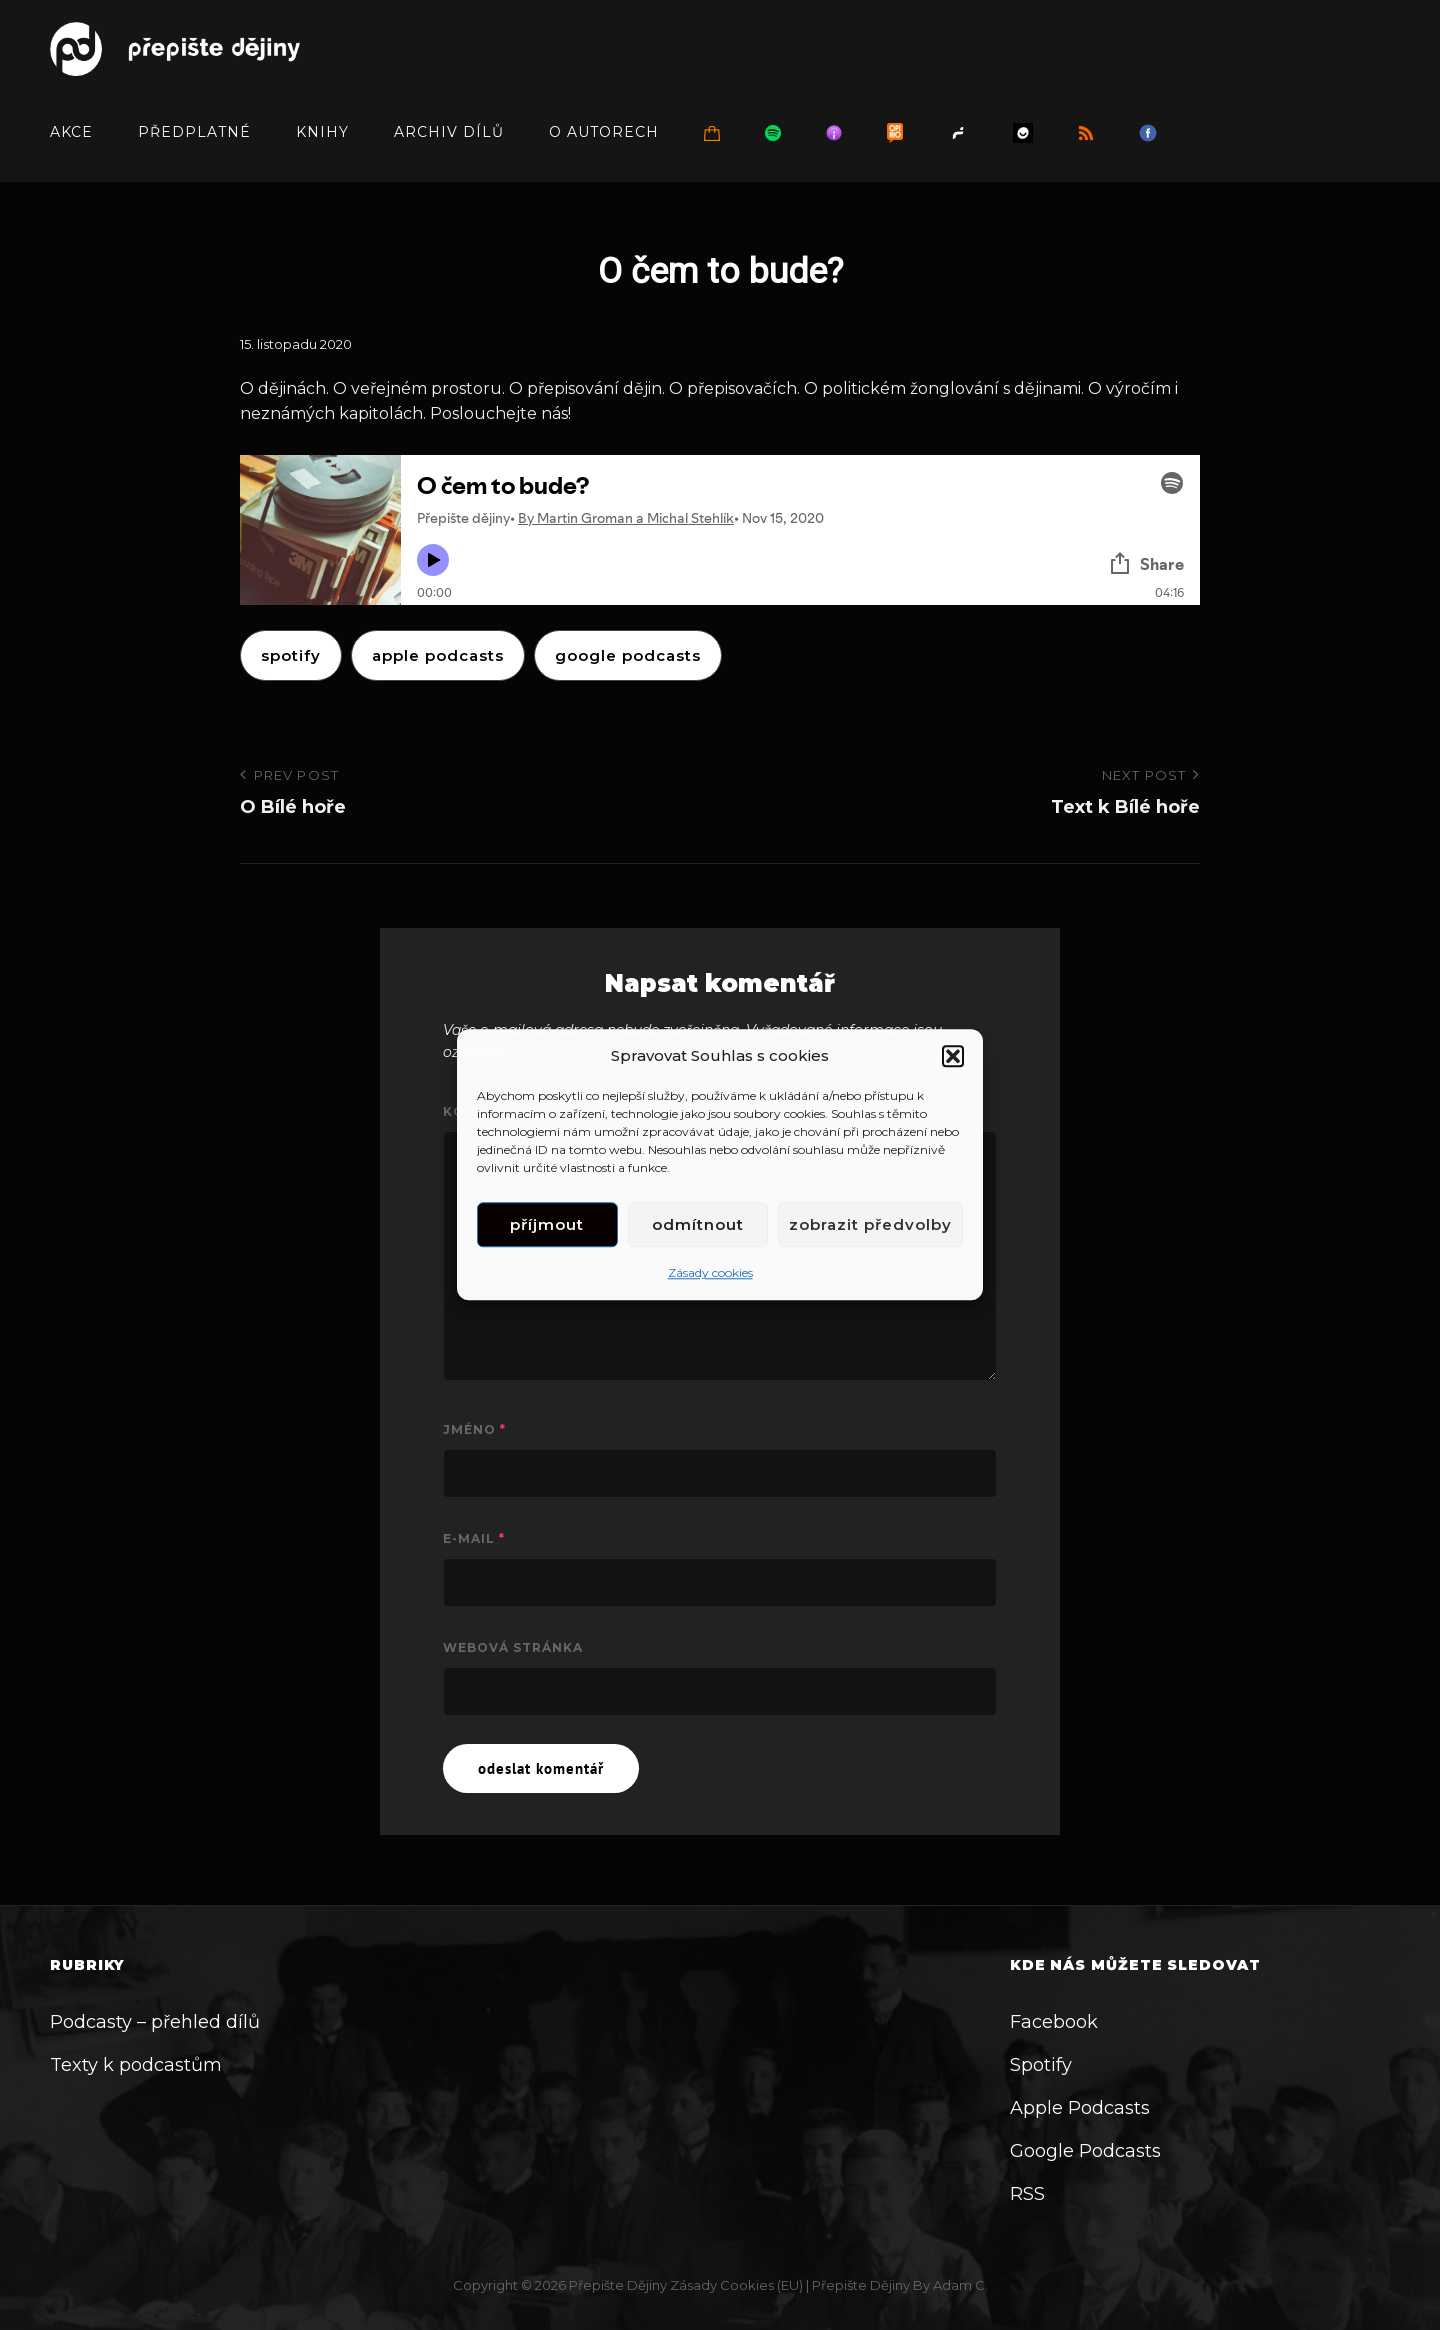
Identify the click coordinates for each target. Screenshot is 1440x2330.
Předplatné (194, 132)
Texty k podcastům (136, 2065)
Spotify (291, 655)
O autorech (604, 132)
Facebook (1054, 2022)
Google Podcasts (1085, 2151)
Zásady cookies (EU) (736, 2285)
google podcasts (628, 655)
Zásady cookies (710, 1273)
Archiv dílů (449, 132)
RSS (1027, 2194)
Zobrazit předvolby (870, 1224)
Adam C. (960, 2285)
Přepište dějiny (618, 2285)
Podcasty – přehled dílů (155, 2022)
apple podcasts (438, 655)
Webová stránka (513, 1647)
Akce (71, 132)
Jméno (474, 1429)
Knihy (322, 132)
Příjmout (547, 1224)
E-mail (474, 1538)
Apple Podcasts (1080, 2108)
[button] (953, 1056)
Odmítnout (698, 1224)
